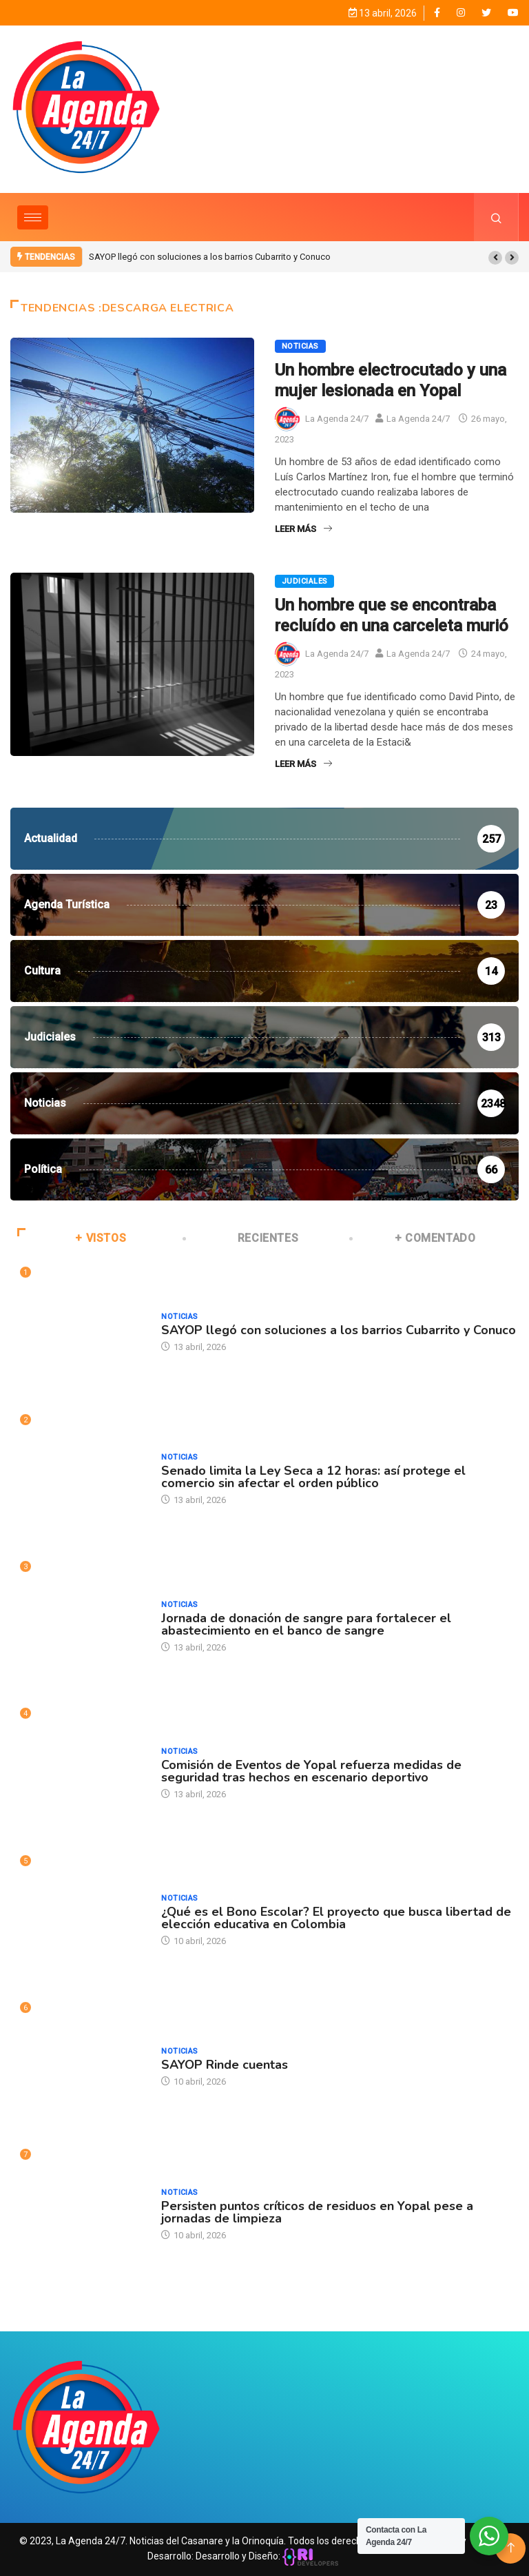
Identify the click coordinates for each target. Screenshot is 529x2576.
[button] (495, 258)
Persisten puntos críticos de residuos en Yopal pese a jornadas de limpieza (317, 2212)
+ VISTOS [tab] (71, 1238)
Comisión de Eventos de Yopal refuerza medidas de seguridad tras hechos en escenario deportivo (311, 1771)
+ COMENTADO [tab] (413, 1238)
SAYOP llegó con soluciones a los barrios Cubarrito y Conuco (210, 257)
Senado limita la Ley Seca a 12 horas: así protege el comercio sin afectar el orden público (313, 1476)
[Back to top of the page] (511, 2548)
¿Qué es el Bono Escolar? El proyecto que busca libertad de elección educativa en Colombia (336, 1917)
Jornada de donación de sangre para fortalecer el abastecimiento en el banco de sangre (306, 1624)
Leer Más (303, 529)
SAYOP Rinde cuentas (224, 2064)
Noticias (300, 346)
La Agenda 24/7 (337, 418)
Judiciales (304, 581)
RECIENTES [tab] (242, 1238)
